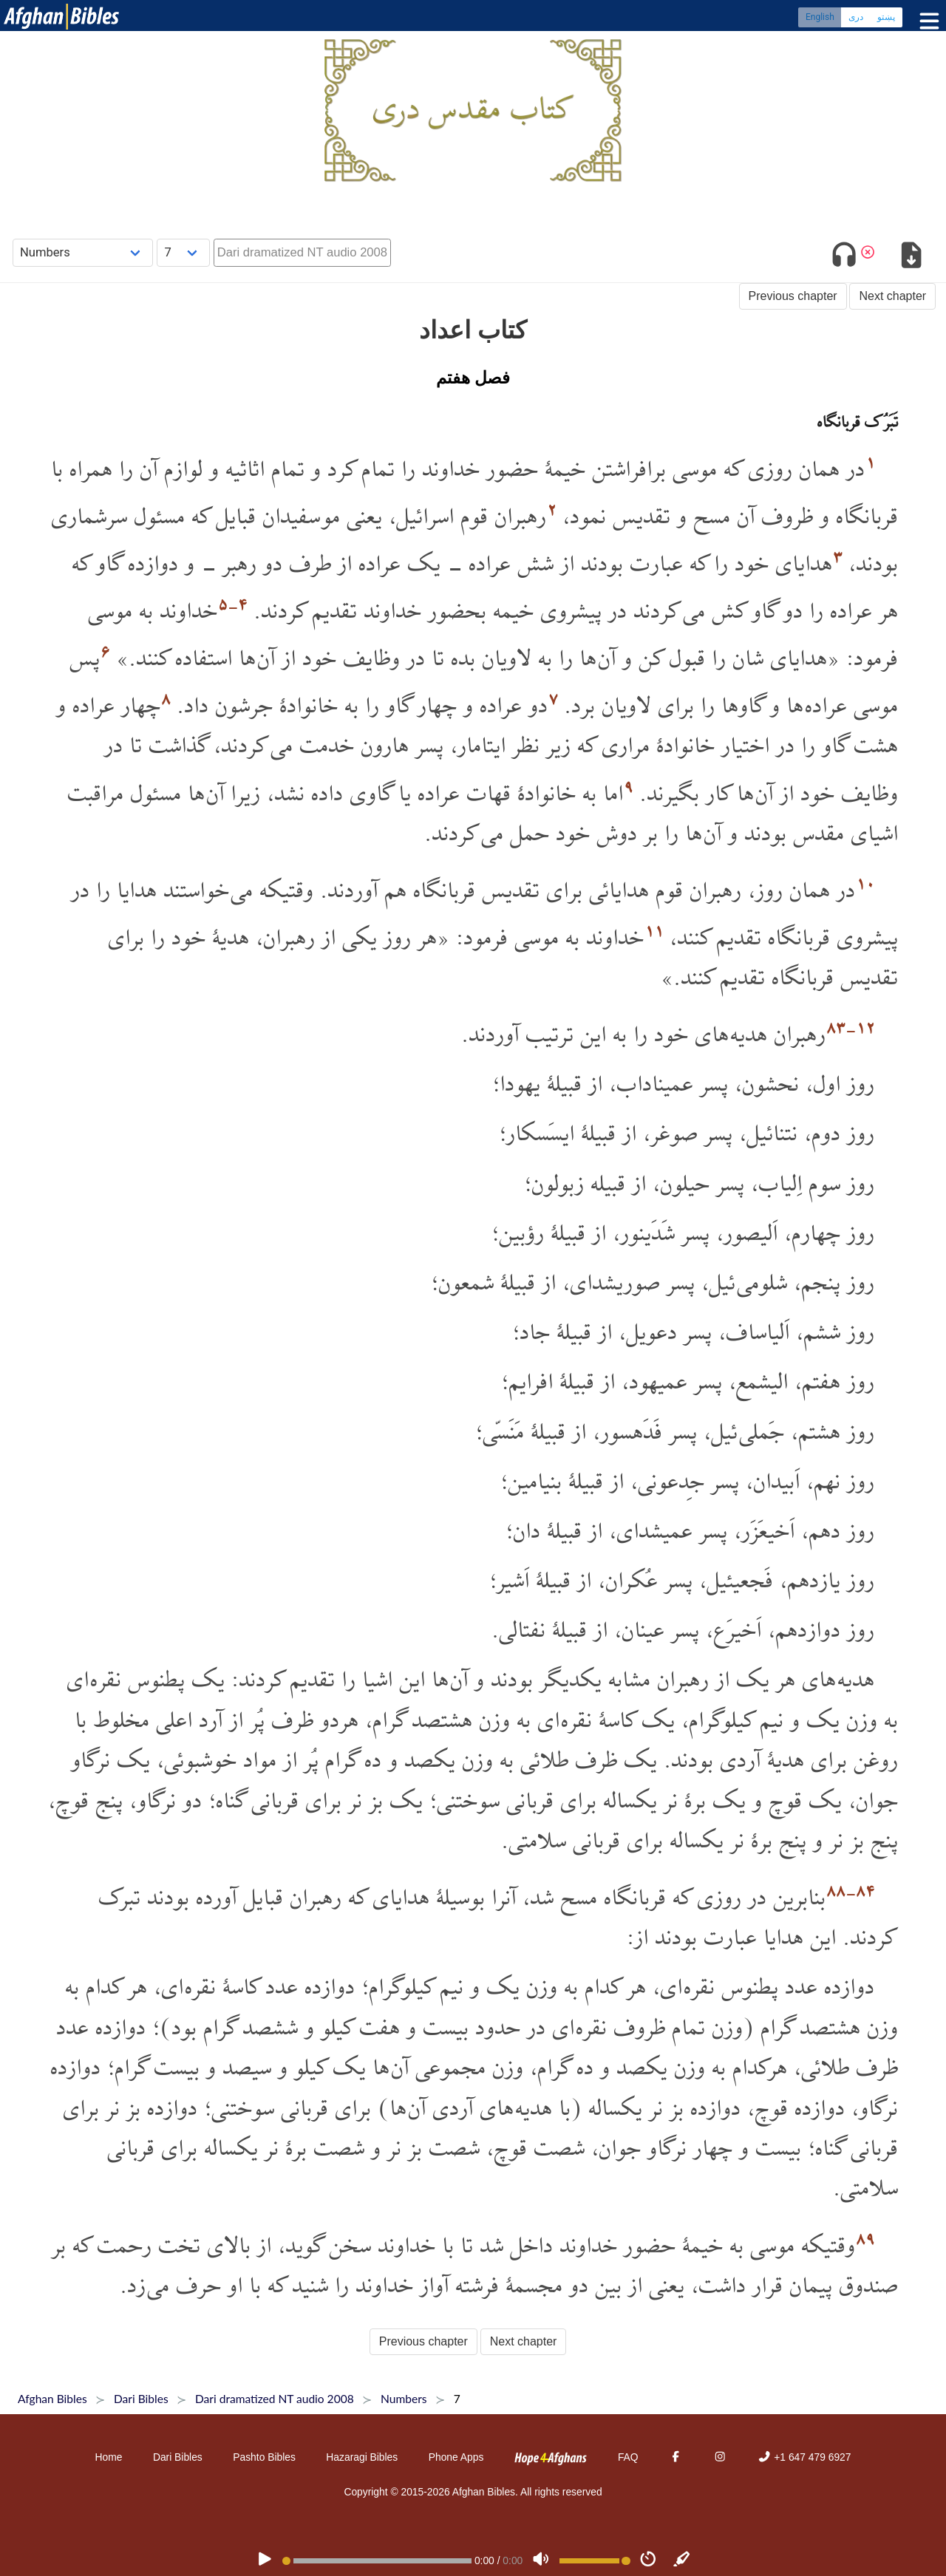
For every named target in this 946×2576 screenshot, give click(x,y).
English (820, 18)
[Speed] (648, 2560)
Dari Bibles (178, 2457)
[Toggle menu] (926, 21)
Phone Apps (456, 2457)
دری (855, 18)
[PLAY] (264, 2560)
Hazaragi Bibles (362, 2457)
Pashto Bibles (264, 2457)
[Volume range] (594, 2561)
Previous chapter (793, 296)
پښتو (886, 18)
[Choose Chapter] (183, 252)
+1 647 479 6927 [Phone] (804, 2457)
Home (109, 2457)
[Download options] (910, 257)
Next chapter (892, 296)
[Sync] (682, 2560)
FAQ (628, 2457)
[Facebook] (675, 2457)
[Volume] (541, 2560)
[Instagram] (719, 2457)
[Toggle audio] (844, 257)
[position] (377, 2561)
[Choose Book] (83, 252)
